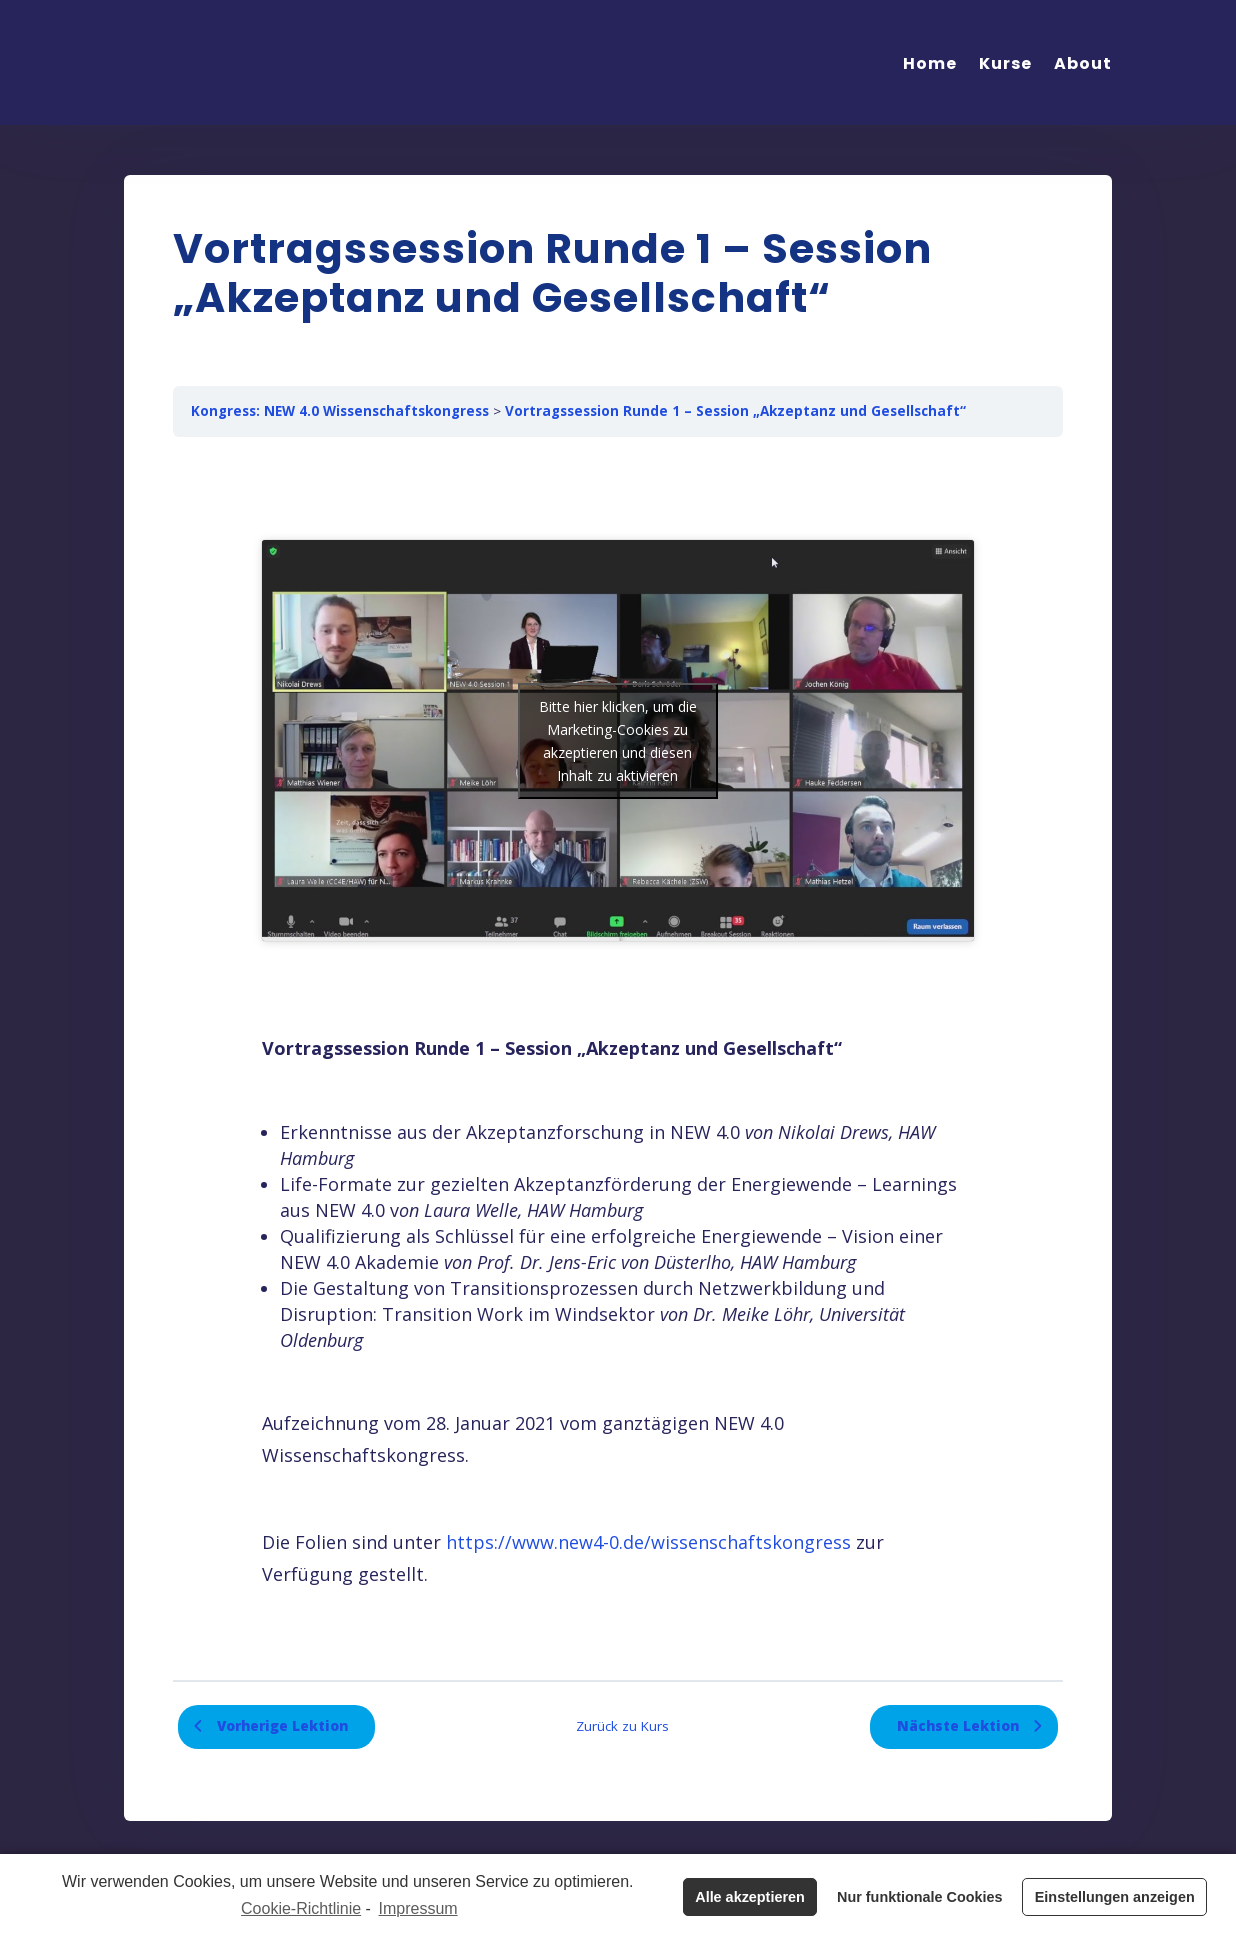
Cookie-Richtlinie (301, 1908)
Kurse (1005, 63)
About (1083, 63)
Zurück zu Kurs (622, 1726)
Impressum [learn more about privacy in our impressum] (418, 1908)
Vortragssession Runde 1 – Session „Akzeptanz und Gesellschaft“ (735, 411)
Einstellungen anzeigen (1115, 1897)
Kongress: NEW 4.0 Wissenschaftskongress (340, 411)
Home (930, 63)
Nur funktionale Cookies (920, 1897)
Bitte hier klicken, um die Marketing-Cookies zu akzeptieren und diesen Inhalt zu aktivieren (618, 741)
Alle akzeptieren (750, 1897)
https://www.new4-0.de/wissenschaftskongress (648, 1542)
